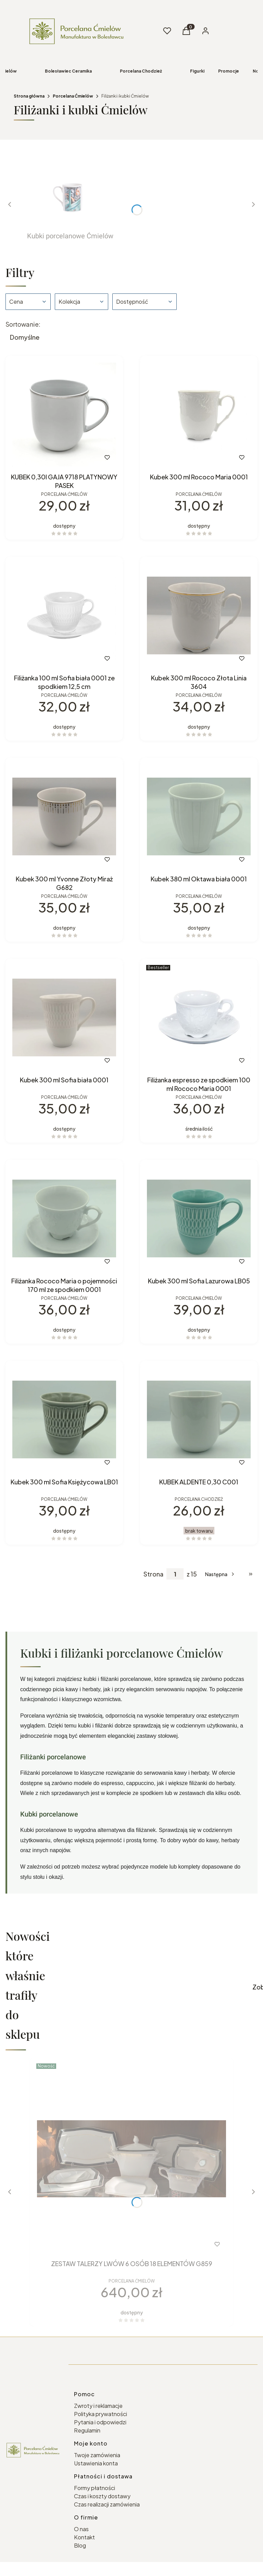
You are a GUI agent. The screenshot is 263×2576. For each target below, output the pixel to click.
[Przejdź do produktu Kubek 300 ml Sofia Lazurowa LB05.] (198, 1218)
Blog (80, 2545)
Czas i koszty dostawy (102, 2496)
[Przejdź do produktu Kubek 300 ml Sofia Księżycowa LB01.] (64, 1419)
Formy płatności (94, 2487)
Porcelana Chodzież (141, 71)
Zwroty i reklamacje (98, 2405)
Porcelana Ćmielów (73, 96)
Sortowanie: (22, 324)
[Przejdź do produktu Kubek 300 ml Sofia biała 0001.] (64, 1017)
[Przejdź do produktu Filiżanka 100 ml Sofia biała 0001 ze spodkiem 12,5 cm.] (64, 615)
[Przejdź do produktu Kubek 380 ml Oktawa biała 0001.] (198, 816)
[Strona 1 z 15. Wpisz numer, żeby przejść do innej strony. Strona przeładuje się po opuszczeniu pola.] (175, 1574)
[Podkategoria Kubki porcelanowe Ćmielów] (70, 200)
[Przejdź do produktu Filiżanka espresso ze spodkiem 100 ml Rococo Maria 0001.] (198, 1017)
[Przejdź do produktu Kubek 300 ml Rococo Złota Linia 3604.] (198, 615)
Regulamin (87, 2430)
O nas (81, 2529)
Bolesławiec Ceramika (68, 71)
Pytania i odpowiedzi (100, 2422)
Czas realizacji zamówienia (107, 2504)
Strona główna (29, 96)
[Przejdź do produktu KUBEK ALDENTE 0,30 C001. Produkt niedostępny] (198, 1419)
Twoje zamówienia (97, 2455)
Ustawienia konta (96, 2463)
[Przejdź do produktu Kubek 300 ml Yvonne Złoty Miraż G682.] (64, 816)
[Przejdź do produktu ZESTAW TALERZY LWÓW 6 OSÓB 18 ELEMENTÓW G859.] (131, 2159)
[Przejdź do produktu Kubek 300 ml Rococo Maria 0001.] (198, 414)
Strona (153, 1574)
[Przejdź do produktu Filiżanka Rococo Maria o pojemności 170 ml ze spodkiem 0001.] (64, 1218)
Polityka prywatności (100, 2413)
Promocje (228, 71)
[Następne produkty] (220, 1574)
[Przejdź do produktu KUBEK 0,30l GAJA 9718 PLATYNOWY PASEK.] (64, 414)
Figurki (197, 71)
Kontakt (84, 2537)
